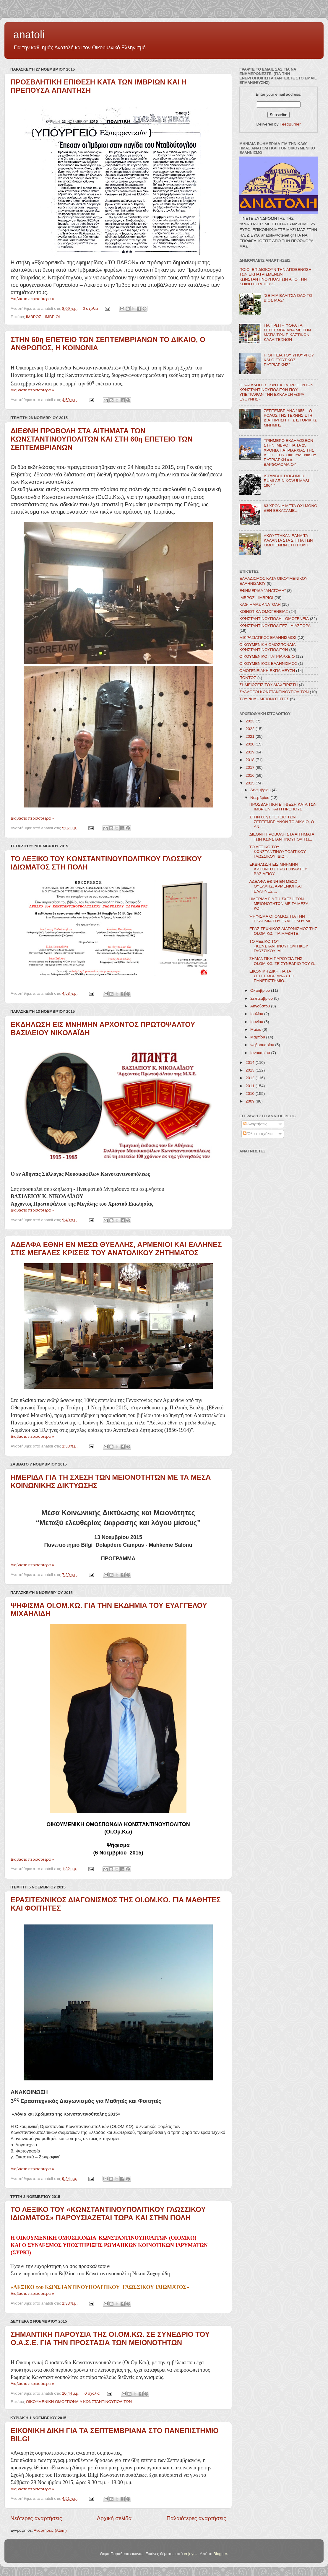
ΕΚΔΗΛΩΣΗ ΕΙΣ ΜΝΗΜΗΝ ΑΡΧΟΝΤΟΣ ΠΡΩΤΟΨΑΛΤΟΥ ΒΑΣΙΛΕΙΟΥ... (278, 869)
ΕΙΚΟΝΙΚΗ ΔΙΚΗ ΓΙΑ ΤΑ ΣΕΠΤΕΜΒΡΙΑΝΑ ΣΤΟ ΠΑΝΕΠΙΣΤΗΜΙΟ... (271, 976)
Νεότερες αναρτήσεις (36, 2518)
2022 (251, 729)
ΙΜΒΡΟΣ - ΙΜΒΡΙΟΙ (43, 317)
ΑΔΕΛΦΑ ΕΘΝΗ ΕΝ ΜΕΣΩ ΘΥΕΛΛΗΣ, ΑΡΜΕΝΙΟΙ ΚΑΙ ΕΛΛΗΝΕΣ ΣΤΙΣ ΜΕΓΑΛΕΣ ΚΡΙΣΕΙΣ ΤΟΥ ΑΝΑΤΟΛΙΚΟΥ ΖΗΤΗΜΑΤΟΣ (116, 1248)
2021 (251, 736)
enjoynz (191, 2553)
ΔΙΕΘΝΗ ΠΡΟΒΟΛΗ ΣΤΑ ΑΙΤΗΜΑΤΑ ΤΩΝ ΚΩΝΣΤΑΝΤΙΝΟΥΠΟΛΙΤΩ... (281, 836)
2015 (251, 783)
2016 (251, 775)
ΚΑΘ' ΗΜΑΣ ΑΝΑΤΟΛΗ (260, 604)
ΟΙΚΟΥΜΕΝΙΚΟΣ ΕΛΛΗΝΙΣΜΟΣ (268, 663)
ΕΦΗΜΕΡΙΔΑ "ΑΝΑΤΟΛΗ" (262, 590)
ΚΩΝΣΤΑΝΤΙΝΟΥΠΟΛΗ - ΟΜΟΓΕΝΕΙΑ (274, 618)
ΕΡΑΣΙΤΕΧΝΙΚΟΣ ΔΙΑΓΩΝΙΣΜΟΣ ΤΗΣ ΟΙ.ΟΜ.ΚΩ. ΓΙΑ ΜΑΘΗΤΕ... (283, 931)
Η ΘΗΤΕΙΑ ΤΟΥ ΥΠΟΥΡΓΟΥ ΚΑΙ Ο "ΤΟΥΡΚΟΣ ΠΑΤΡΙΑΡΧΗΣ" (289, 360)
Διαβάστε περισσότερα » (32, 299)
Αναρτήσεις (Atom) (50, 2530)
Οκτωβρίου (260, 990)
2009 (251, 1101)
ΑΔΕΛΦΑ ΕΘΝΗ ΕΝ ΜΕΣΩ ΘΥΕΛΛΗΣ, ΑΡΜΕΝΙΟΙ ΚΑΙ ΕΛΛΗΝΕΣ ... (275, 886)
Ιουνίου (257, 1022)
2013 (251, 1070)
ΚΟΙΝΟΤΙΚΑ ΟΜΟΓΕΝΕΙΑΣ (263, 611)
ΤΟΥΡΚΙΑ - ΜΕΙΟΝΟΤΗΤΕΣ (264, 699)
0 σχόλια (90, 308)
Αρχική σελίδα (114, 2518)
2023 (251, 721)
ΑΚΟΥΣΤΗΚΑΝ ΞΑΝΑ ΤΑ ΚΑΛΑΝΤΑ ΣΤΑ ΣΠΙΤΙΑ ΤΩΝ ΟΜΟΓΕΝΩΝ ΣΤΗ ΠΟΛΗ (288, 540)
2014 (251, 1062)
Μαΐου (256, 1029)
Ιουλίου (257, 1014)
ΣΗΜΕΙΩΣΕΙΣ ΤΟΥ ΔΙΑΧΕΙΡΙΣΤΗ (268, 685)
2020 (251, 744)
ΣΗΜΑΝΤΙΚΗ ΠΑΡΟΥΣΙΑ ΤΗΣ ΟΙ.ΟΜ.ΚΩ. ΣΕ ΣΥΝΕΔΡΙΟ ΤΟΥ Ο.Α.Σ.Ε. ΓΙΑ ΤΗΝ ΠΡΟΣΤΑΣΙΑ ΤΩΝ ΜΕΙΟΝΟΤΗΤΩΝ (110, 2338)
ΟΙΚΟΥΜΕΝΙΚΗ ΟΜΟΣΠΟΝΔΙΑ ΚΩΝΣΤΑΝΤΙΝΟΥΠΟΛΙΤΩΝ (79, 2401)
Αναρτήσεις (255, 1124)
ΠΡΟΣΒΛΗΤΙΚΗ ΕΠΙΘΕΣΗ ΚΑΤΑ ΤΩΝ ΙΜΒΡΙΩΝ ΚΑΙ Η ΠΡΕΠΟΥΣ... (283, 806)
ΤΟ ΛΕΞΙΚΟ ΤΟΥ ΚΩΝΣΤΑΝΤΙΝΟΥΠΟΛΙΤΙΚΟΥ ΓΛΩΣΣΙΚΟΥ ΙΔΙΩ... (277, 852)
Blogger (220, 2553)
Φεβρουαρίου (262, 1045)
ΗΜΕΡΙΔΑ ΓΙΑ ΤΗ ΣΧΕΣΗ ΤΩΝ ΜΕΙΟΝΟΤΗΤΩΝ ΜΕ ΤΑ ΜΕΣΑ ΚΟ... (278, 904)
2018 (251, 760)
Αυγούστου (260, 1006)
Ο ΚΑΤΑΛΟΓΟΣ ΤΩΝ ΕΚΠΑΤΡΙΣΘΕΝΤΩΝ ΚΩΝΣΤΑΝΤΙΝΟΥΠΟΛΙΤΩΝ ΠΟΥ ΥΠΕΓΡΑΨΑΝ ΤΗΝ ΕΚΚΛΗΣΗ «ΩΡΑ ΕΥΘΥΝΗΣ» (276, 392)
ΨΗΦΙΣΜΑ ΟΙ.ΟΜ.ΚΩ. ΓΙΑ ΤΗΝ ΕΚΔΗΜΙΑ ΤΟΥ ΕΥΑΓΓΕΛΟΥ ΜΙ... (281, 918)
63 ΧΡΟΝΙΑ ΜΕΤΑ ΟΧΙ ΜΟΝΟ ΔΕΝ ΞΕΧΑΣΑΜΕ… (290, 508)
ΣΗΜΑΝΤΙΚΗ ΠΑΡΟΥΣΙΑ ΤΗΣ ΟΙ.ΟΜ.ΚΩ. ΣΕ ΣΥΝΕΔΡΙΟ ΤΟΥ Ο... (283, 960)
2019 (251, 752)
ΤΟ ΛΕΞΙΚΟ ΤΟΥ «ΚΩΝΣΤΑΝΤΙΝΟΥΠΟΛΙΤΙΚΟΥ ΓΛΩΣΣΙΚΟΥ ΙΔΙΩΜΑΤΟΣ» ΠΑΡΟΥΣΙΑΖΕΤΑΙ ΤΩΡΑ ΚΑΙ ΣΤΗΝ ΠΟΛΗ (108, 2213)
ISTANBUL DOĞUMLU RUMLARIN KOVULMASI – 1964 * (288, 481)
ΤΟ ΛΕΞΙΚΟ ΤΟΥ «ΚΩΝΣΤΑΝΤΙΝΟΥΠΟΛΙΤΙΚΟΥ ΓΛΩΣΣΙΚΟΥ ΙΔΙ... (278, 946)
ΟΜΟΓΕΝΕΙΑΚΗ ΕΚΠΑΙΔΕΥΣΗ (267, 670)
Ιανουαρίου (260, 1053)
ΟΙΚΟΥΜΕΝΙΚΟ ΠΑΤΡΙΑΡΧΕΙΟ (267, 656)
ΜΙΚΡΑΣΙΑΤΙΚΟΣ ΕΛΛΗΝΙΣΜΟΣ (267, 637)
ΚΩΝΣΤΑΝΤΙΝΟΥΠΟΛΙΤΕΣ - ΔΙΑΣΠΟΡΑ (275, 625)
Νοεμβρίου (260, 797)
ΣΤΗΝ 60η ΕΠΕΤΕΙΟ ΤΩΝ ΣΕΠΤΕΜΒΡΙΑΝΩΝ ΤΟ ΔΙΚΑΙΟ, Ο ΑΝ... (281, 822)
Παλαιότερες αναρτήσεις (196, 2518)
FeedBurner (290, 124)
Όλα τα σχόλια (258, 1133)
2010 (251, 1093)
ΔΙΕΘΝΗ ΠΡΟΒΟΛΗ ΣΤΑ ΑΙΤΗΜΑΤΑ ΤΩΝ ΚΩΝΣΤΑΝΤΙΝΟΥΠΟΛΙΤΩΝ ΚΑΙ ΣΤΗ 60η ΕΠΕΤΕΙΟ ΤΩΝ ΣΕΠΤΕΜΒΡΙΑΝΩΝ (102, 439)
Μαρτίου (258, 1037)
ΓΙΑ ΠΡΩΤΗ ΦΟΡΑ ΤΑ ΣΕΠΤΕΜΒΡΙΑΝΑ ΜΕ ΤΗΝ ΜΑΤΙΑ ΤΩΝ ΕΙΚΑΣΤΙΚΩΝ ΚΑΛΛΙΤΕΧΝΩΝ (287, 332)
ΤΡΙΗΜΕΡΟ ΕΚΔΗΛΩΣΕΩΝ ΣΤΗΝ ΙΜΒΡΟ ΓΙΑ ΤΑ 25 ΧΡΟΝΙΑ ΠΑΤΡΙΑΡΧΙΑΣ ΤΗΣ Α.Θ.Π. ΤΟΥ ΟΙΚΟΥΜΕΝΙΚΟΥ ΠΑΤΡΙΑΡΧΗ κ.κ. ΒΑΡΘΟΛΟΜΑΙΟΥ (290, 452)
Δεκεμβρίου (261, 790)
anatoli (29, 35)
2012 (251, 1078)
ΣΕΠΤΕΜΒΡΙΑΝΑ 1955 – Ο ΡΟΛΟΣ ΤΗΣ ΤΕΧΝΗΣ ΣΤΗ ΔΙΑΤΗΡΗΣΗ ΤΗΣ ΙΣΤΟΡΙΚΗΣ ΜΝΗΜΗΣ (290, 417)
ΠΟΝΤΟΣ (247, 677)
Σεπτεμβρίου (262, 998)
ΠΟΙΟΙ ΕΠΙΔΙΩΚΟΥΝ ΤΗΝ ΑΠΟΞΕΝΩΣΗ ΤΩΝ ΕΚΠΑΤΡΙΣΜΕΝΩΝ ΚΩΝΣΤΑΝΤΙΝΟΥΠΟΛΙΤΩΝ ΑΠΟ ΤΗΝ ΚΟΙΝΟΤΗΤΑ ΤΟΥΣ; (275, 276)
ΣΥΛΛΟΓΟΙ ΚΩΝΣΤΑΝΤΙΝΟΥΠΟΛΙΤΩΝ (274, 692)
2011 (251, 1086)
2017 (251, 767)
